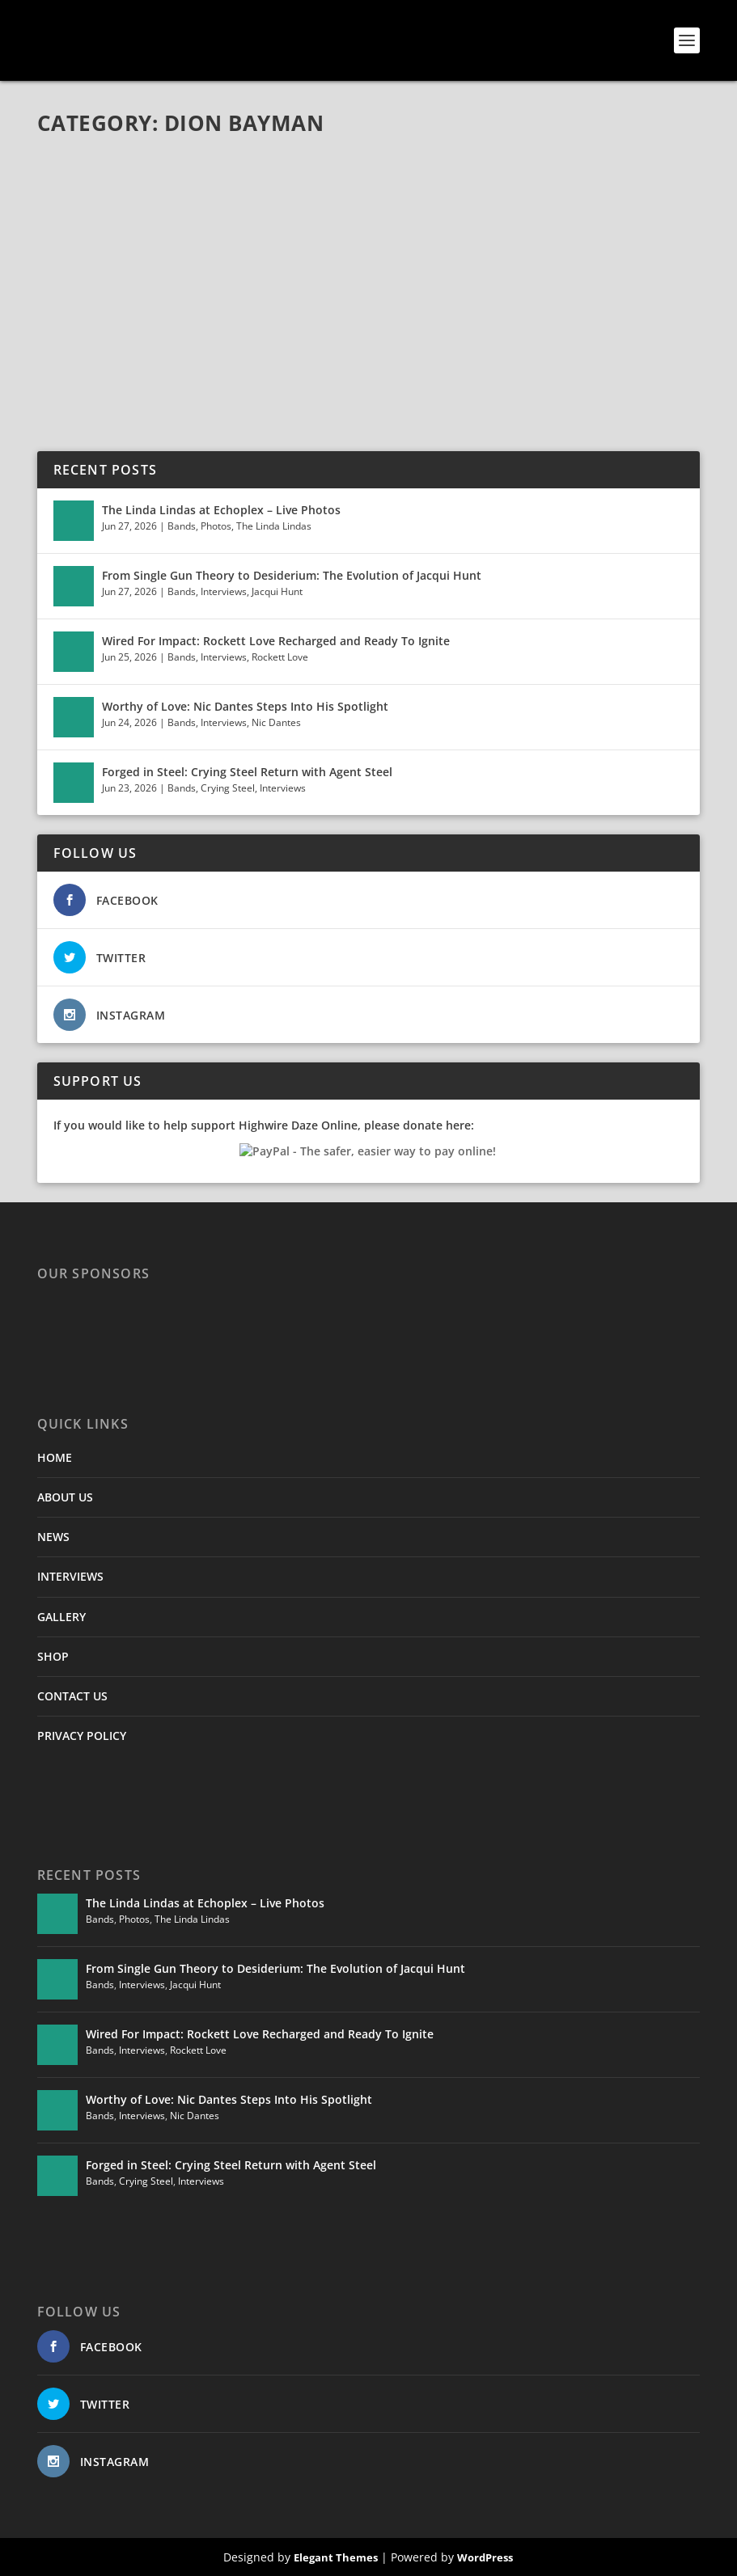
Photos (216, 526)
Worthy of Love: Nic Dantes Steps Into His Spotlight (245, 706)
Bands (181, 526)
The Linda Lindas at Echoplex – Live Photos (221, 509)
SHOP (53, 1656)
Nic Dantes (276, 722)
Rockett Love (280, 657)
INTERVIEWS (70, 1576)
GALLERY (61, 1616)
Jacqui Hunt (277, 591)
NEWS (53, 1536)
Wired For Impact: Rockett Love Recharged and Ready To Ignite (276, 640)
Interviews (224, 591)
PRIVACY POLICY (81, 1735)
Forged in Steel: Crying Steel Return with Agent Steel (247, 771)
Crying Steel (228, 788)
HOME (54, 1457)
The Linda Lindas (273, 526)
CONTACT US (72, 1696)
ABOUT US (65, 1497)
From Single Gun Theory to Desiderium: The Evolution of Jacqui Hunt (291, 575)
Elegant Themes (336, 2557)
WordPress (485, 2557)
